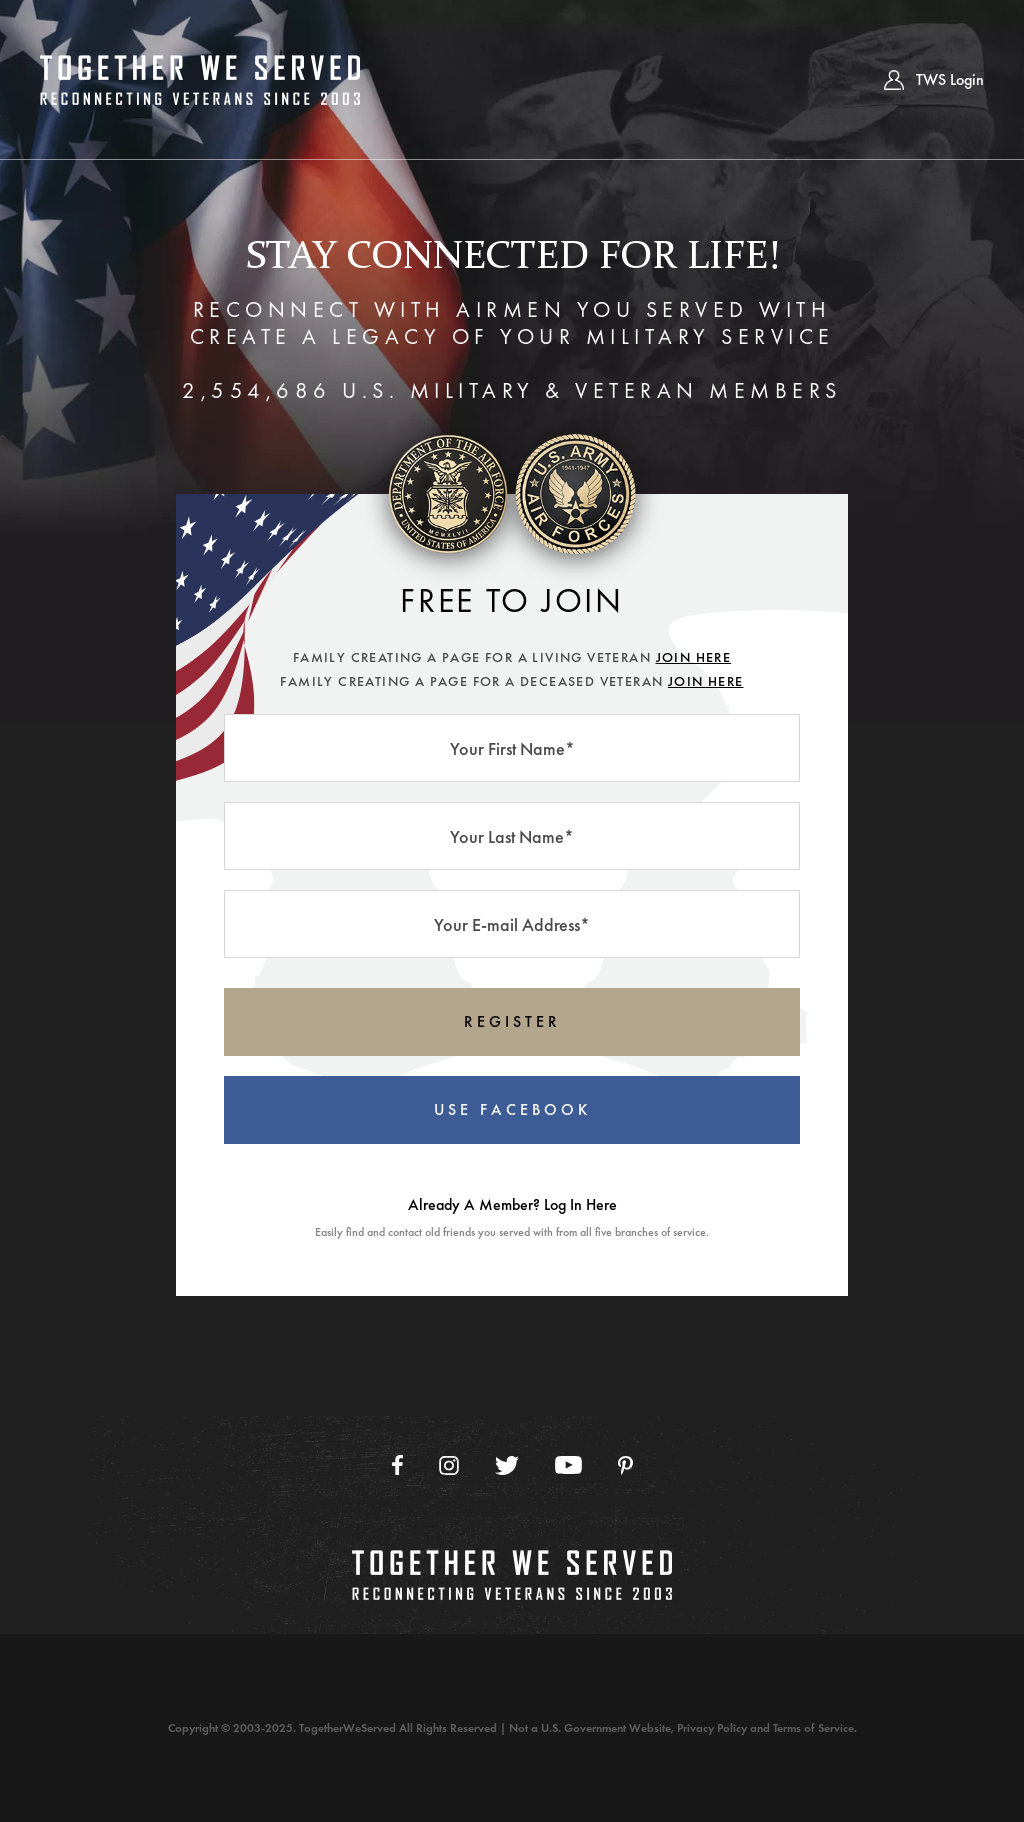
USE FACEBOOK (512, 1109)
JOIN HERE (694, 657)
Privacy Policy (712, 1728)
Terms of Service (813, 1728)
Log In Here (580, 1204)
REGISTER (512, 1021)
